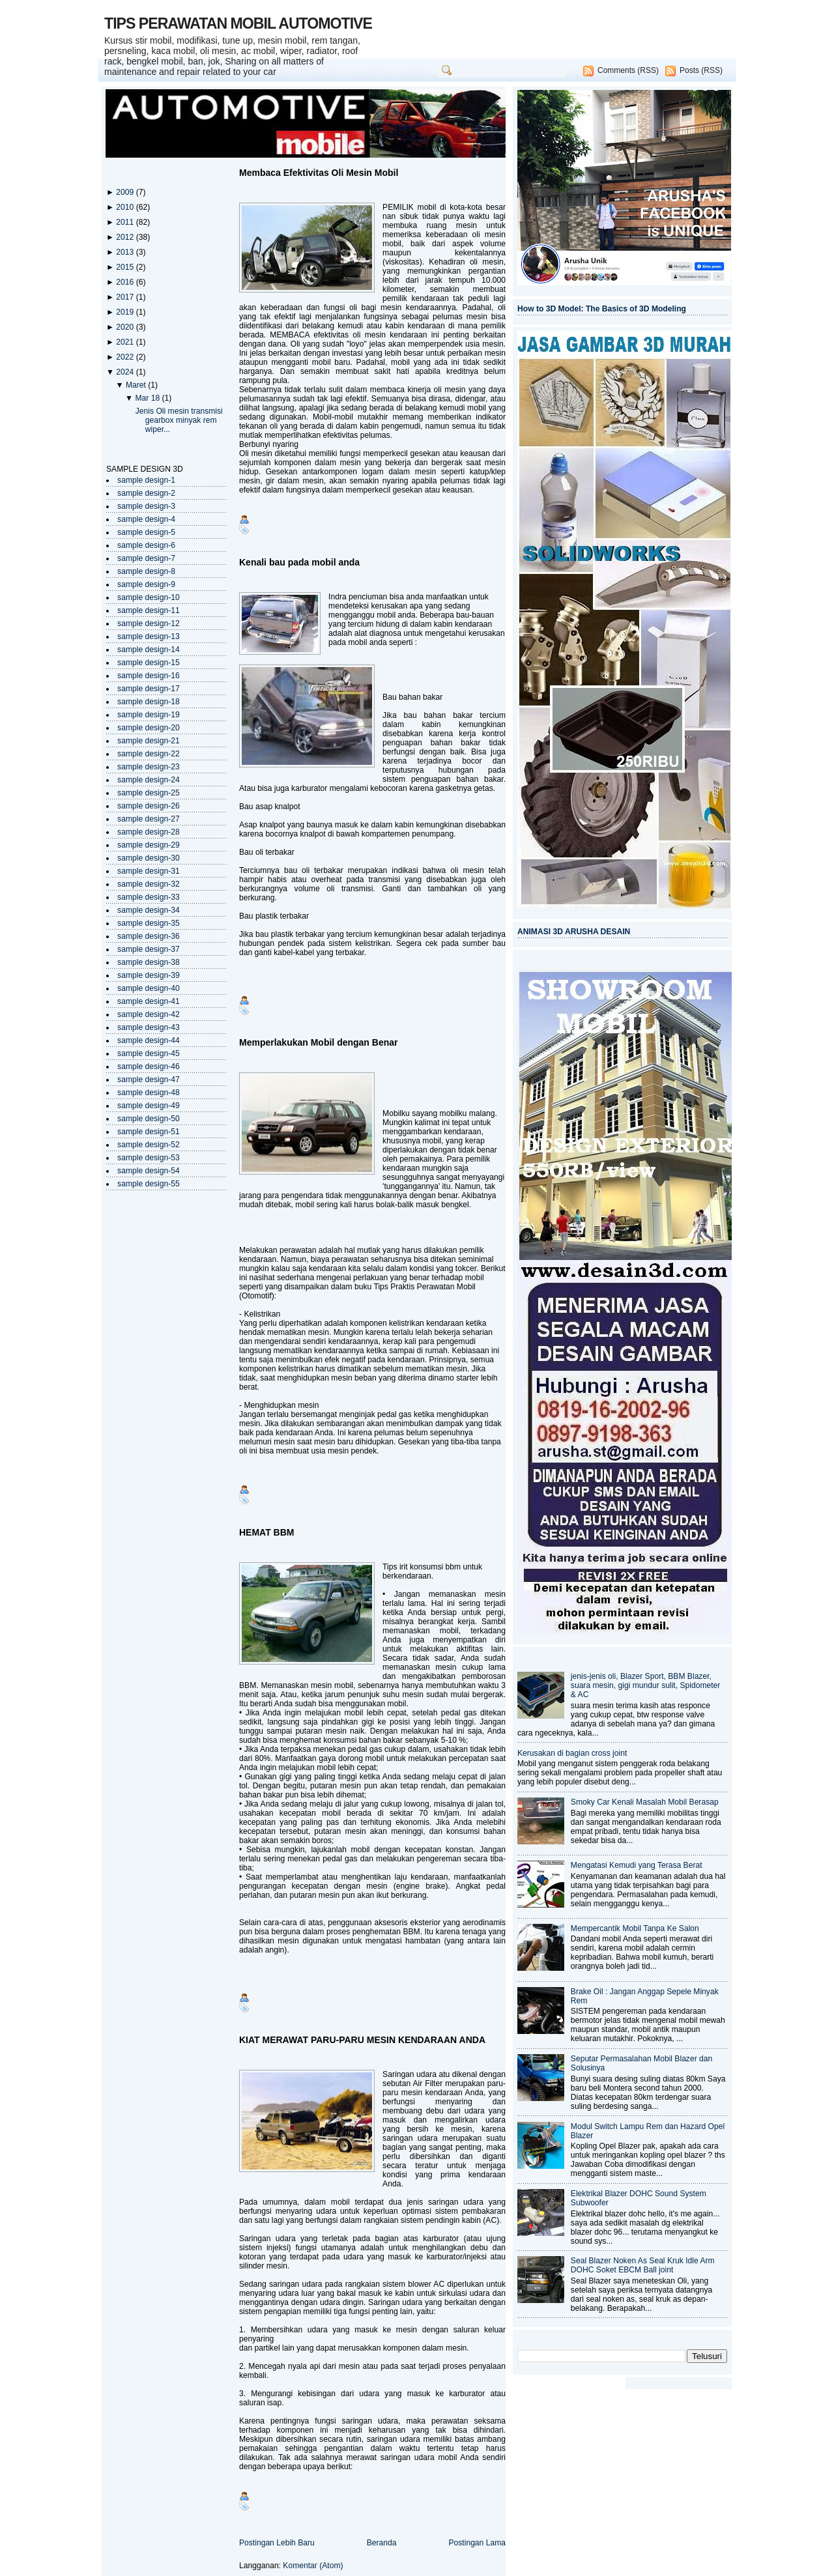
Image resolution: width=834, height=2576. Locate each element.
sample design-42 (148, 1014)
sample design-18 (148, 701)
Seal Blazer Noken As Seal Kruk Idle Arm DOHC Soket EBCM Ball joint (643, 2265)
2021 (126, 342)
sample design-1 (146, 480)
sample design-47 (148, 1079)
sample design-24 (148, 779)
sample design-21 (148, 740)
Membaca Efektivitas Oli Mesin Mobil (318, 172)
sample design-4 (146, 519)
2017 (126, 297)
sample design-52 (148, 1144)
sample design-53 (148, 1157)
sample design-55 (148, 1183)
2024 (126, 372)
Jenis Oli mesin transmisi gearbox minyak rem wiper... (179, 420)
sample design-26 (148, 805)
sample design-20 (148, 727)
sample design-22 (148, 753)
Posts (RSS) (701, 70)
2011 (126, 222)
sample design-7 (146, 558)
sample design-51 (148, 1131)
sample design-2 (146, 493)
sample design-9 (146, 584)
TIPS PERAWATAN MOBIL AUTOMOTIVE (238, 23)
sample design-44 (148, 1040)
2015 (126, 267)
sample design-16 (148, 675)
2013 (126, 252)
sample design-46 (148, 1066)
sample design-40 (148, 988)
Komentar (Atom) (313, 2565)
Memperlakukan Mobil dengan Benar (318, 1042)
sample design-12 (148, 623)
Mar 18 (148, 398)
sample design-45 (148, 1053)
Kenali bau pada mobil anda (299, 562)
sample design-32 (148, 884)
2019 (126, 312)
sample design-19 (148, 714)
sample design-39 (148, 975)
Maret (137, 385)
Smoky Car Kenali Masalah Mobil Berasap (645, 1802)
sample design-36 (148, 936)
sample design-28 (148, 832)
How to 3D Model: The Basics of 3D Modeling (601, 308)
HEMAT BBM (267, 1532)
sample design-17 (148, 688)
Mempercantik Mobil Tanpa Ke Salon (635, 1928)
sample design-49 (148, 1105)
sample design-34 (148, 910)
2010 (126, 207)
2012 (126, 237)
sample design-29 (148, 845)
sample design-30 (148, 858)
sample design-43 (148, 1027)
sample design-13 (148, 636)
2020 (126, 327)
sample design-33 (148, 897)
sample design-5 (146, 532)
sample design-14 (148, 649)
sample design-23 (148, 766)
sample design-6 (146, 545)
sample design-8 (146, 571)
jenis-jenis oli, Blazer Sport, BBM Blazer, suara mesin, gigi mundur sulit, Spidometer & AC (646, 1685)
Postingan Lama (477, 2542)
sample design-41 (148, 1001)
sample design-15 (148, 662)
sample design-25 (148, 792)
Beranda (382, 2542)
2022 (126, 357)
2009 (126, 192)
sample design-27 (148, 818)
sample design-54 (148, 1170)
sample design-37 (148, 949)
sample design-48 (148, 1092)
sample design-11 (148, 610)
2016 (126, 282)
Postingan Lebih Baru (277, 2542)
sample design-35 (148, 923)
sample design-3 (146, 506)
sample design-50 (148, 1118)
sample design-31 (148, 871)
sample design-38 (148, 962)
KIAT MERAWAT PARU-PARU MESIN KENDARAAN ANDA (362, 2040)
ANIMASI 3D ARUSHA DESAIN (573, 931)
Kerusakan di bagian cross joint (572, 1753)
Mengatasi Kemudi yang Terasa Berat (636, 1865)
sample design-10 (148, 597)
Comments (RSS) (628, 70)
